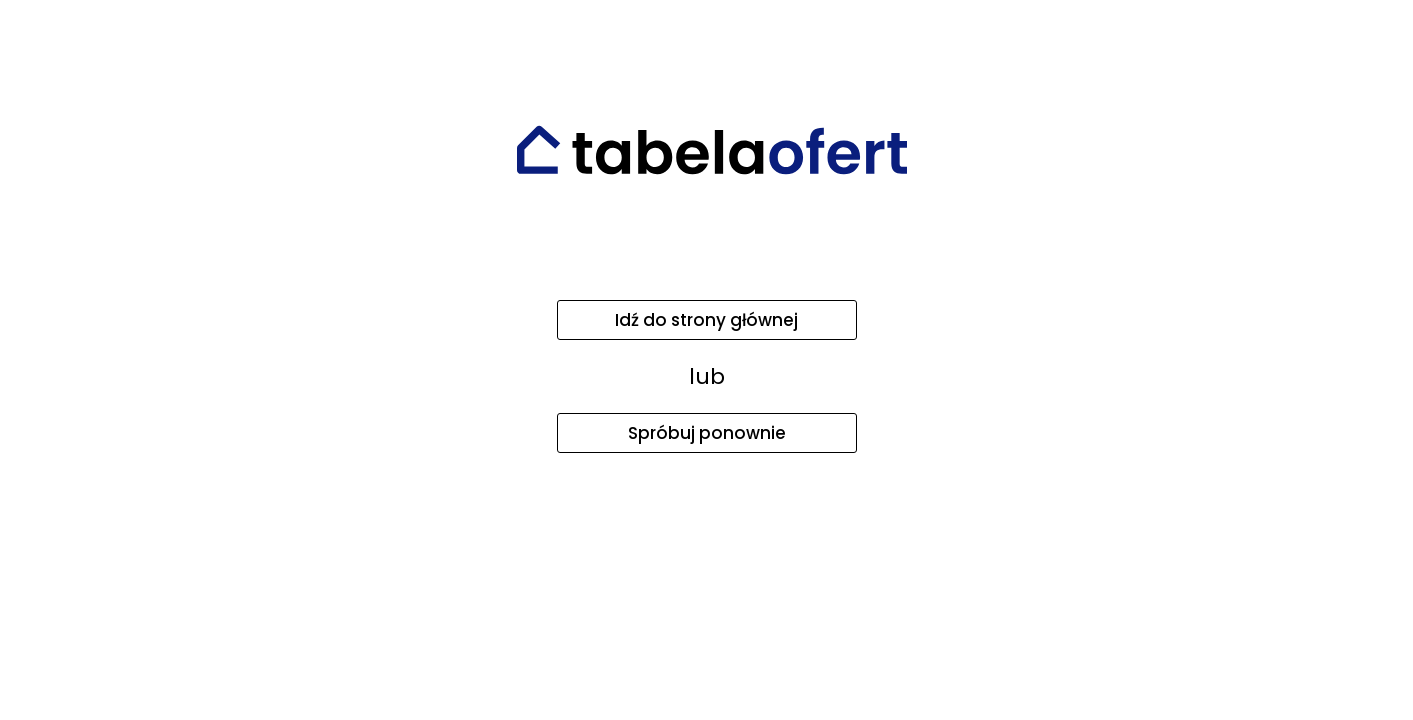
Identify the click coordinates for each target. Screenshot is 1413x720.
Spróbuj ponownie (707, 433)
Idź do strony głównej (706, 320)
